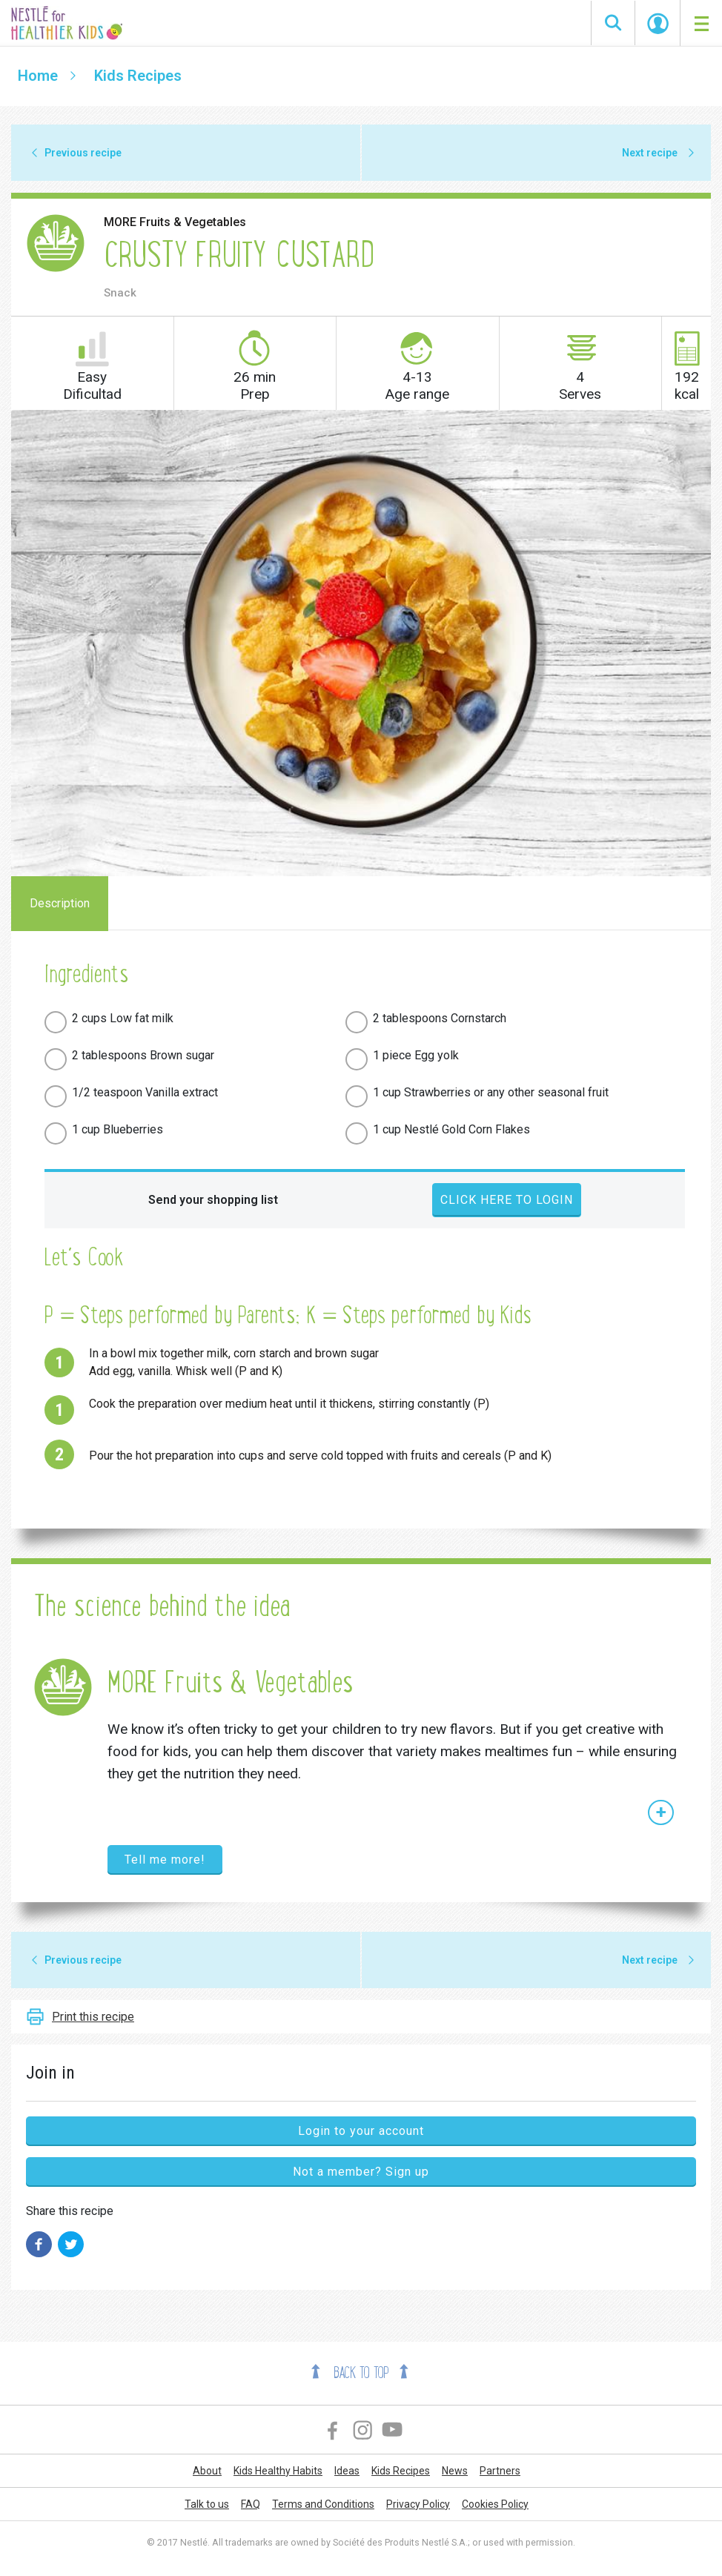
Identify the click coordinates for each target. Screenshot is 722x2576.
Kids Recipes (138, 76)
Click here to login (506, 1200)
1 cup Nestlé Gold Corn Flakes (451, 1129)
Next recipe (650, 153)
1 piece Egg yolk (416, 1055)
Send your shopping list (213, 1200)
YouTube (392, 2430)
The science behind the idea (161, 1606)
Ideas (347, 2471)
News (455, 2471)
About (207, 2471)
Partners (500, 2471)
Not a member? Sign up (361, 2172)
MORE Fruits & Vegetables (175, 222)
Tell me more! (165, 1859)
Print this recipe (93, 2017)
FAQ (250, 2504)
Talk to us (207, 2504)
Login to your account (361, 2131)
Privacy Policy (418, 2504)
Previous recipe (83, 153)
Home (38, 76)
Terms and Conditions (323, 2504)
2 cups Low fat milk (122, 1018)
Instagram (363, 2430)
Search (613, 23)
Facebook (333, 2430)
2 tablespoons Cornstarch (439, 1018)
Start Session (657, 23)
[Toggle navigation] (701, 23)
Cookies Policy (495, 2504)
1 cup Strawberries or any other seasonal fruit (491, 1092)
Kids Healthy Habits (278, 2471)
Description (60, 903)
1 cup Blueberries (117, 1129)
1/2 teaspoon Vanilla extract (145, 1092)
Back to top (361, 2373)
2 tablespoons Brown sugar (143, 1055)
